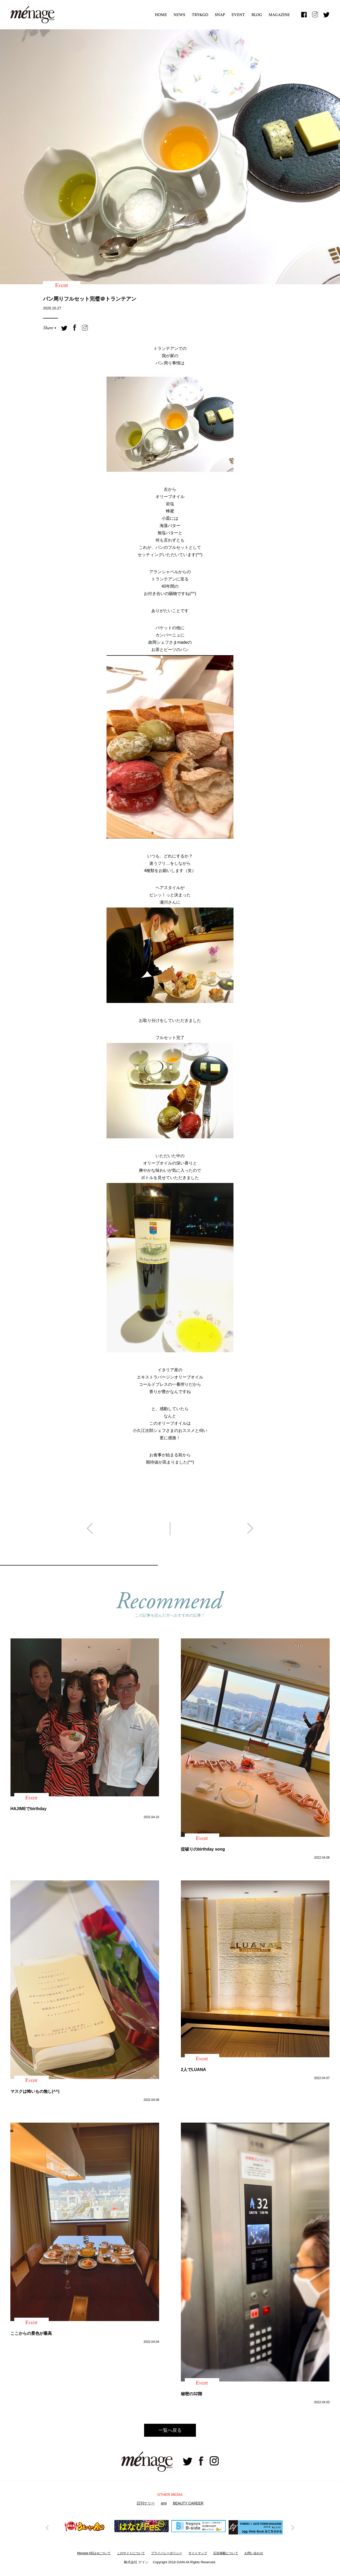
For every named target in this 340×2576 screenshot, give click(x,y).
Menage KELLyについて (94, 2553)
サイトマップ (197, 2553)
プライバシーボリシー (166, 2553)
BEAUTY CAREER (188, 2503)
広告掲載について (225, 2553)
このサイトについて (131, 2553)
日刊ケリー (146, 2503)
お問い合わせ (253, 2553)
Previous (47, 2527)
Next (292, 2527)
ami (164, 2503)
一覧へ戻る (170, 2430)
